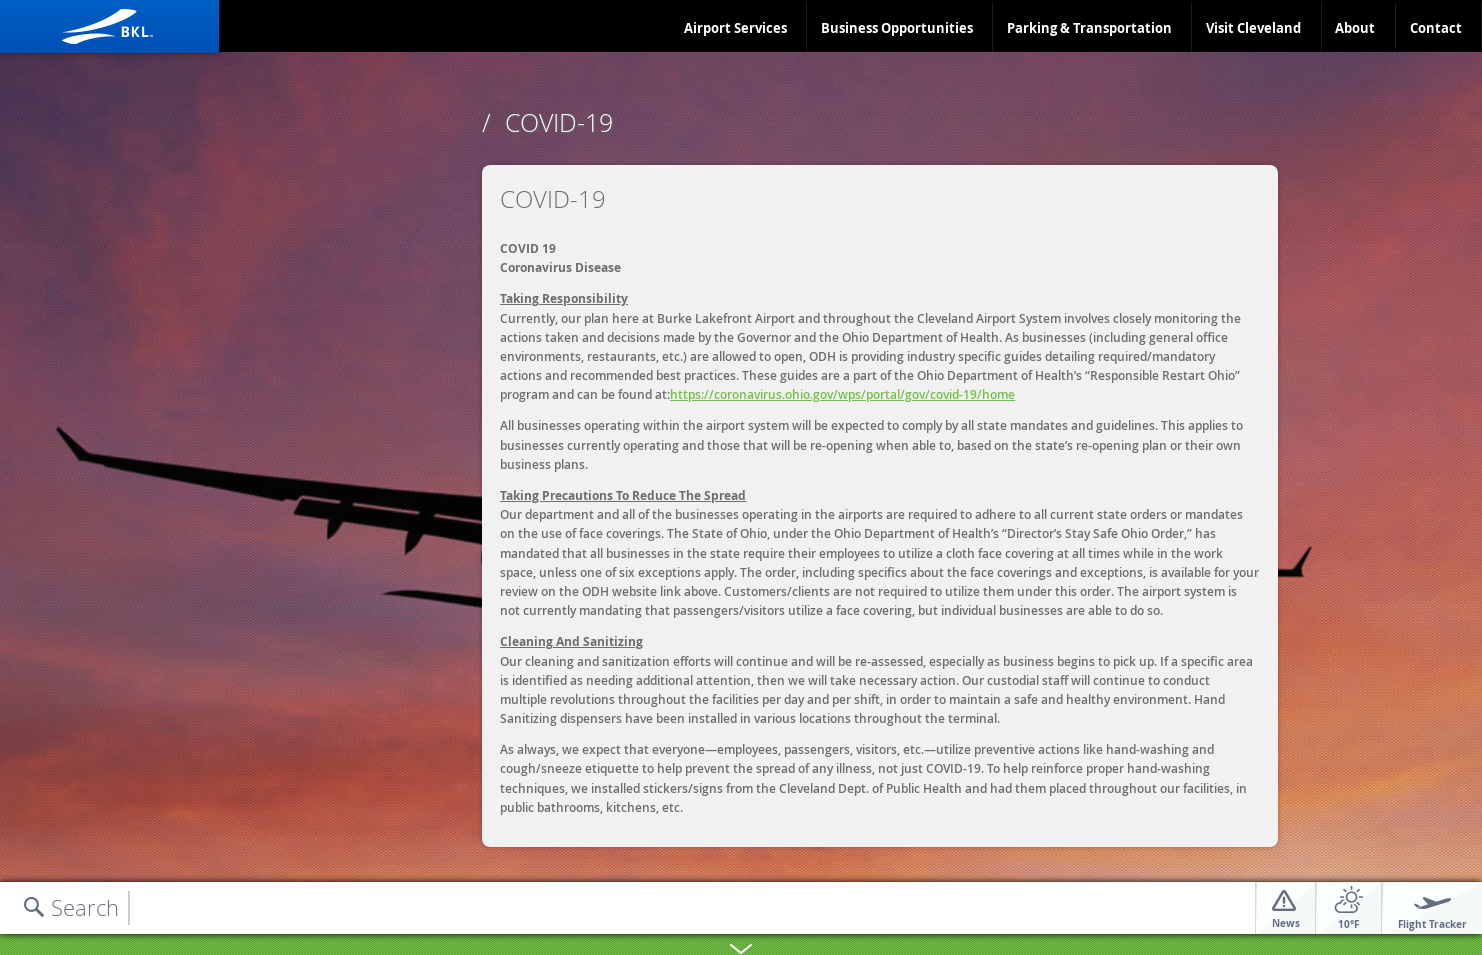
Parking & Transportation (1089, 28)
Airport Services (735, 28)
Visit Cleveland (1253, 28)
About (1355, 28)
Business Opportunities (897, 28)
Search (85, 907)
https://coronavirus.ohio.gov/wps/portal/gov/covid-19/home (842, 394)
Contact (1436, 28)
